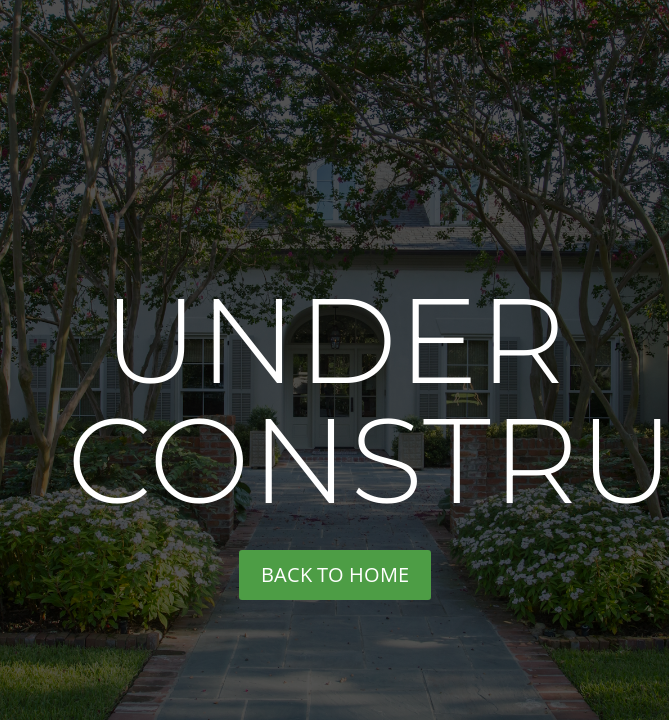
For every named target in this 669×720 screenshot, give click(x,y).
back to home (335, 574)
